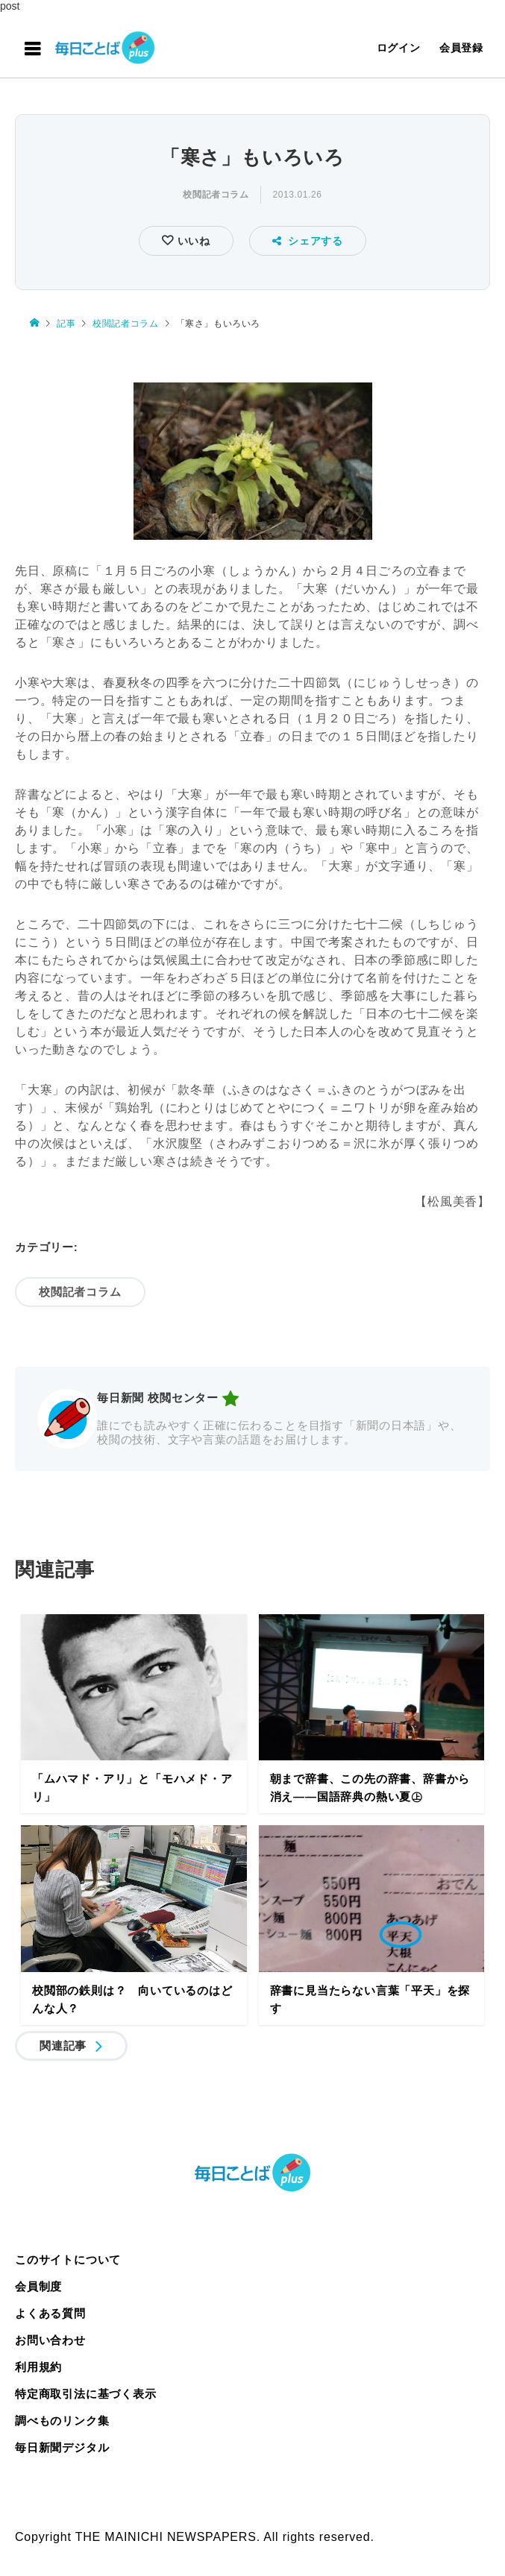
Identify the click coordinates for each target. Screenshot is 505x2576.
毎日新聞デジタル (62, 2447)
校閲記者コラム (215, 194)
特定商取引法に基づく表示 (86, 2393)
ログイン (399, 48)
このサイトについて (68, 2259)
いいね (192, 241)
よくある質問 (50, 2313)
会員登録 (461, 48)
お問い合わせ (50, 2340)
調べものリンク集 (62, 2420)
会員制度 (38, 2286)
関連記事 (63, 2045)
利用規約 (38, 2367)
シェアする (307, 241)
